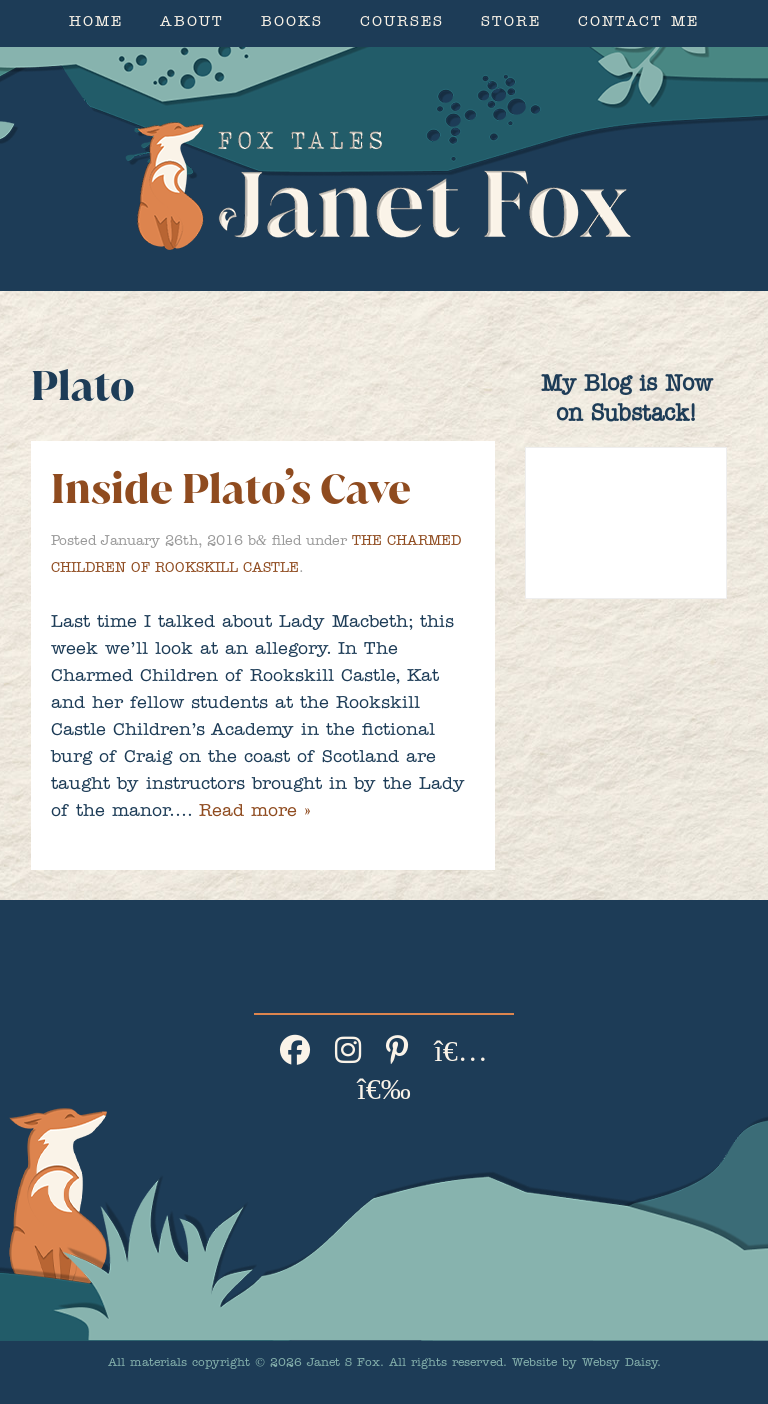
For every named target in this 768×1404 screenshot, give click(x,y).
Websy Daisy (619, 1364)
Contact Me (638, 23)
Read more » (254, 813)
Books (292, 23)
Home (96, 23)
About (192, 23)
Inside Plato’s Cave (231, 488)
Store (511, 23)
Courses (402, 23)
